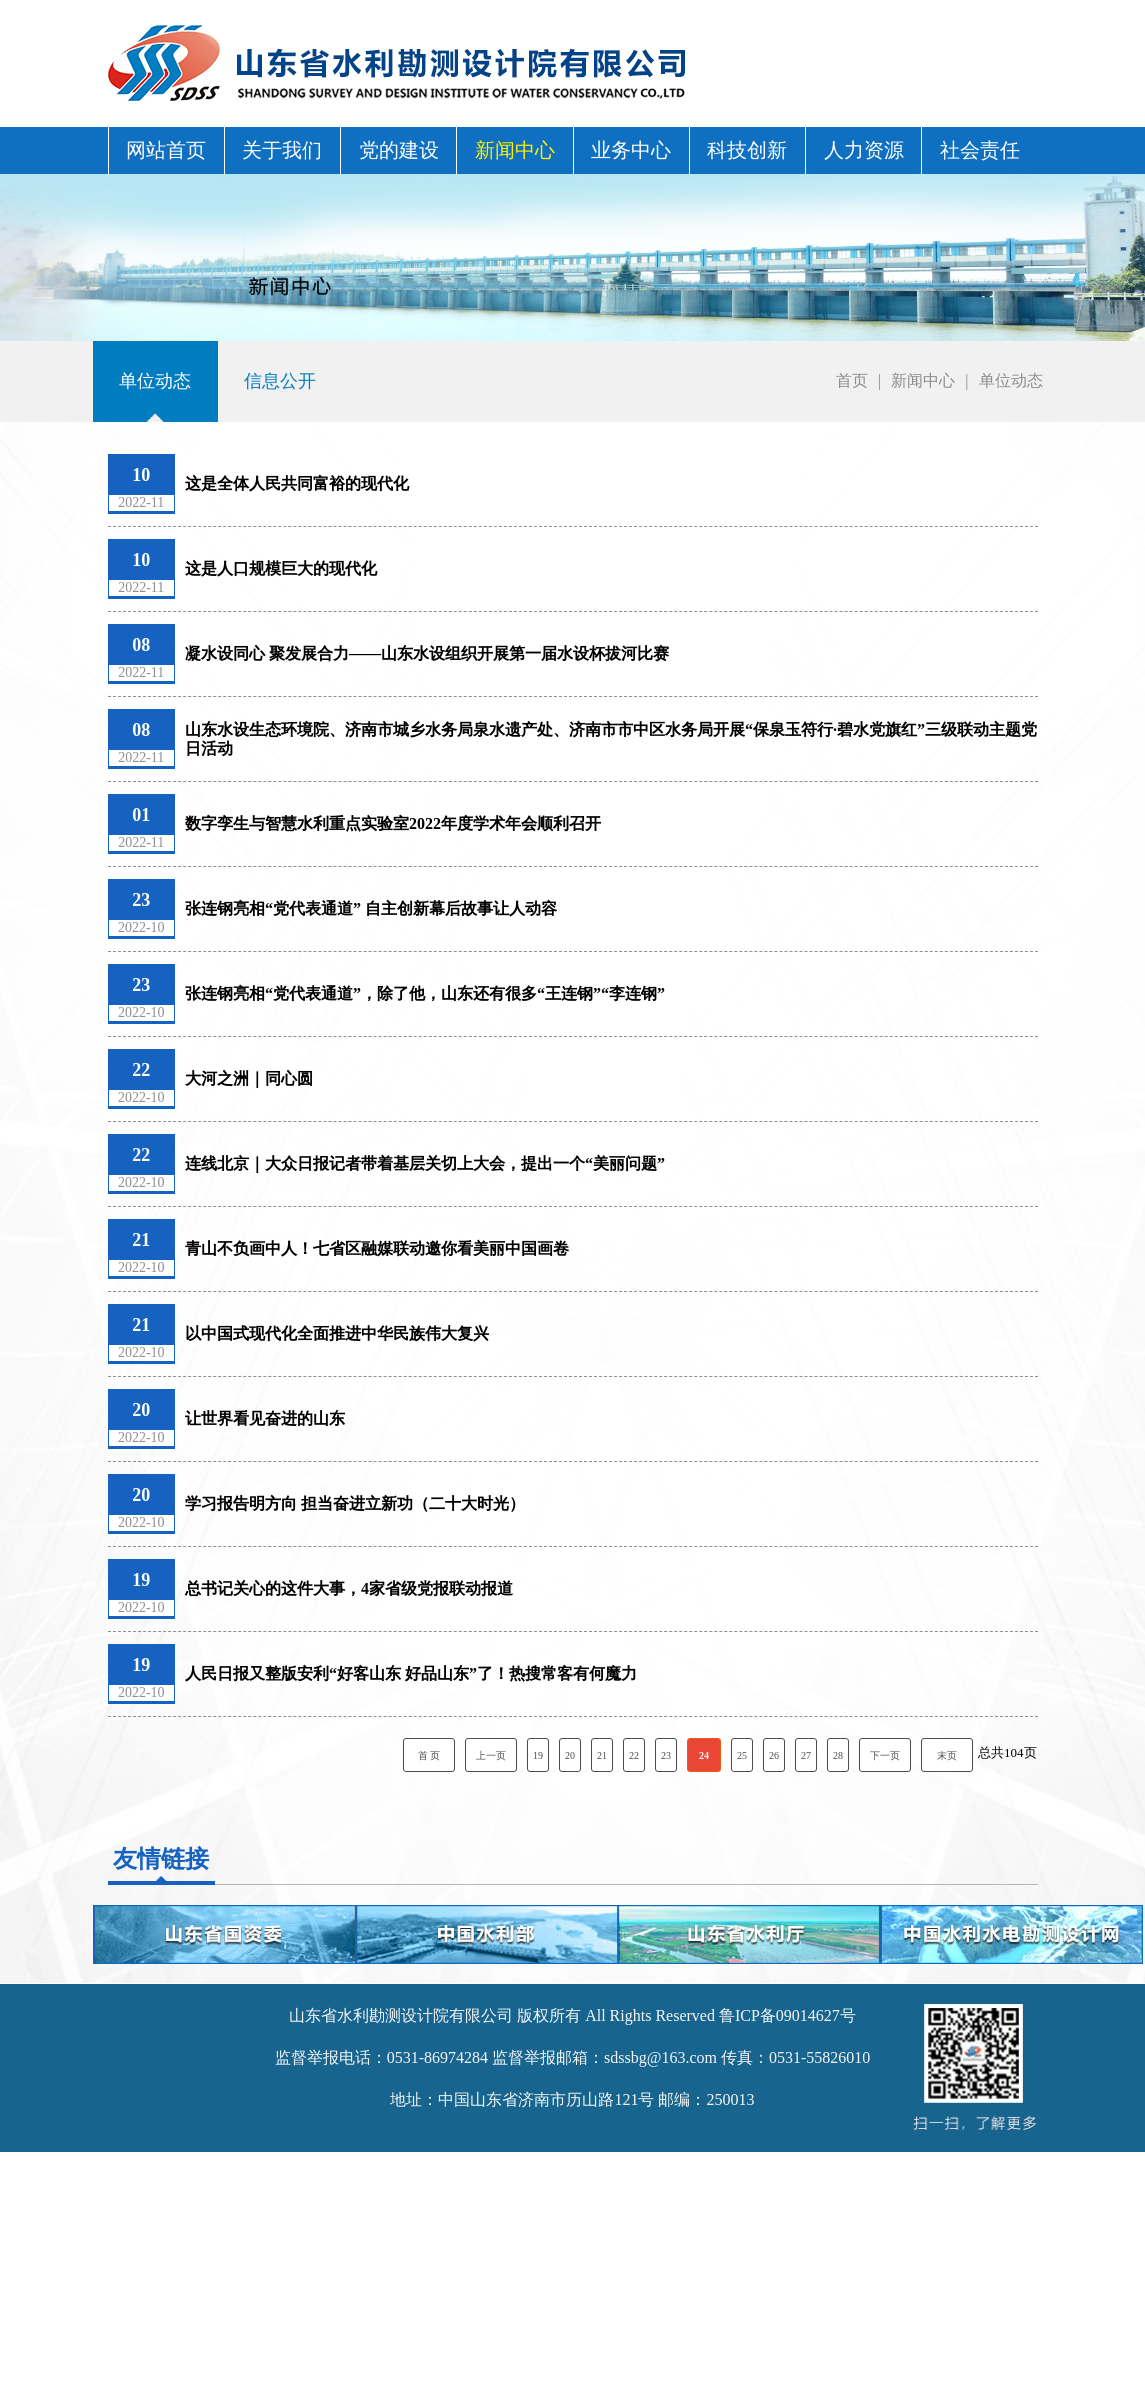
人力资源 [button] (864, 150)
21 (602, 1755)
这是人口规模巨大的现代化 (281, 568)
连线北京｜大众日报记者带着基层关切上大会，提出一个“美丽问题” (425, 1163)
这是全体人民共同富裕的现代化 (297, 483)
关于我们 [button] (282, 150)
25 (742, 1755)
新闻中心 (923, 380)
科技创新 (747, 150)
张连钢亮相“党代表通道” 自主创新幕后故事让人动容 (371, 908)
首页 (852, 380)
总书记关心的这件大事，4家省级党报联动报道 (349, 1588)
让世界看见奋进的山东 (265, 1418)
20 (570, 1755)
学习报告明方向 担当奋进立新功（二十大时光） (355, 1503)
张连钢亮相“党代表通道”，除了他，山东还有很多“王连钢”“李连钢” (425, 993)
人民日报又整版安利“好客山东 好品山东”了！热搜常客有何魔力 (411, 1673)
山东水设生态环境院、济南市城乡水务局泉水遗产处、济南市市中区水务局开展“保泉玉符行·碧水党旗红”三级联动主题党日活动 (611, 739)
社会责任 (980, 150)
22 (634, 1755)
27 (806, 1755)
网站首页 (166, 150)
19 (538, 1755)
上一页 (491, 1755)
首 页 (429, 1755)
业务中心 (631, 150)
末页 (947, 1755)
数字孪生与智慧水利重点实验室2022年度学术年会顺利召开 (393, 823)
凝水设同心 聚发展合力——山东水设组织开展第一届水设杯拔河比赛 (427, 653)
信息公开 (280, 381)
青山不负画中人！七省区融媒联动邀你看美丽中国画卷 (377, 1248)
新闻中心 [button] (515, 150)
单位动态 (155, 381)
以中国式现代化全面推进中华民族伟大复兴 (337, 1333)
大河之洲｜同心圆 (249, 1078)
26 (774, 1755)
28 (838, 1755)
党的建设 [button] (399, 150)
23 (666, 1755)
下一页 (885, 1755)
